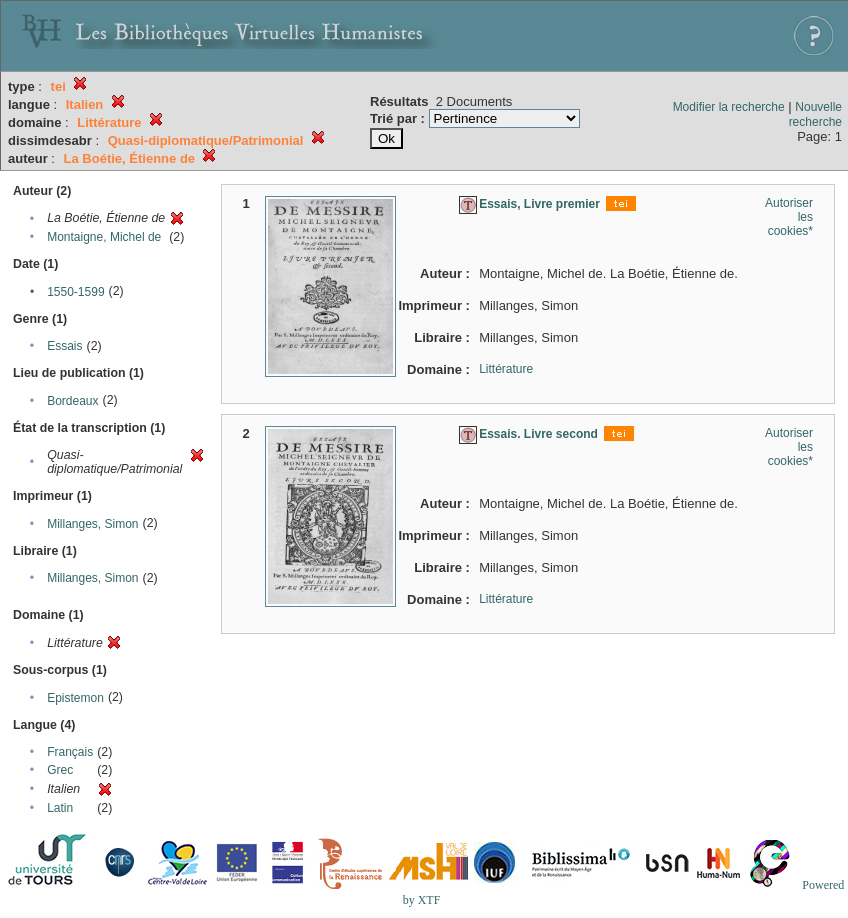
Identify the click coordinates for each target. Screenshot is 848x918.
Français (70, 752)
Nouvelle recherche (815, 114)
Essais (64, 346)
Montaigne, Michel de (104, 237)
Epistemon (75, 698)
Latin (60, 808)
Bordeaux (72, 401)
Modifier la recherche (729, 107)
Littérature (506, 369)
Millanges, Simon (92, 524)
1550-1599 (75, 292)
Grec (60, 770)
